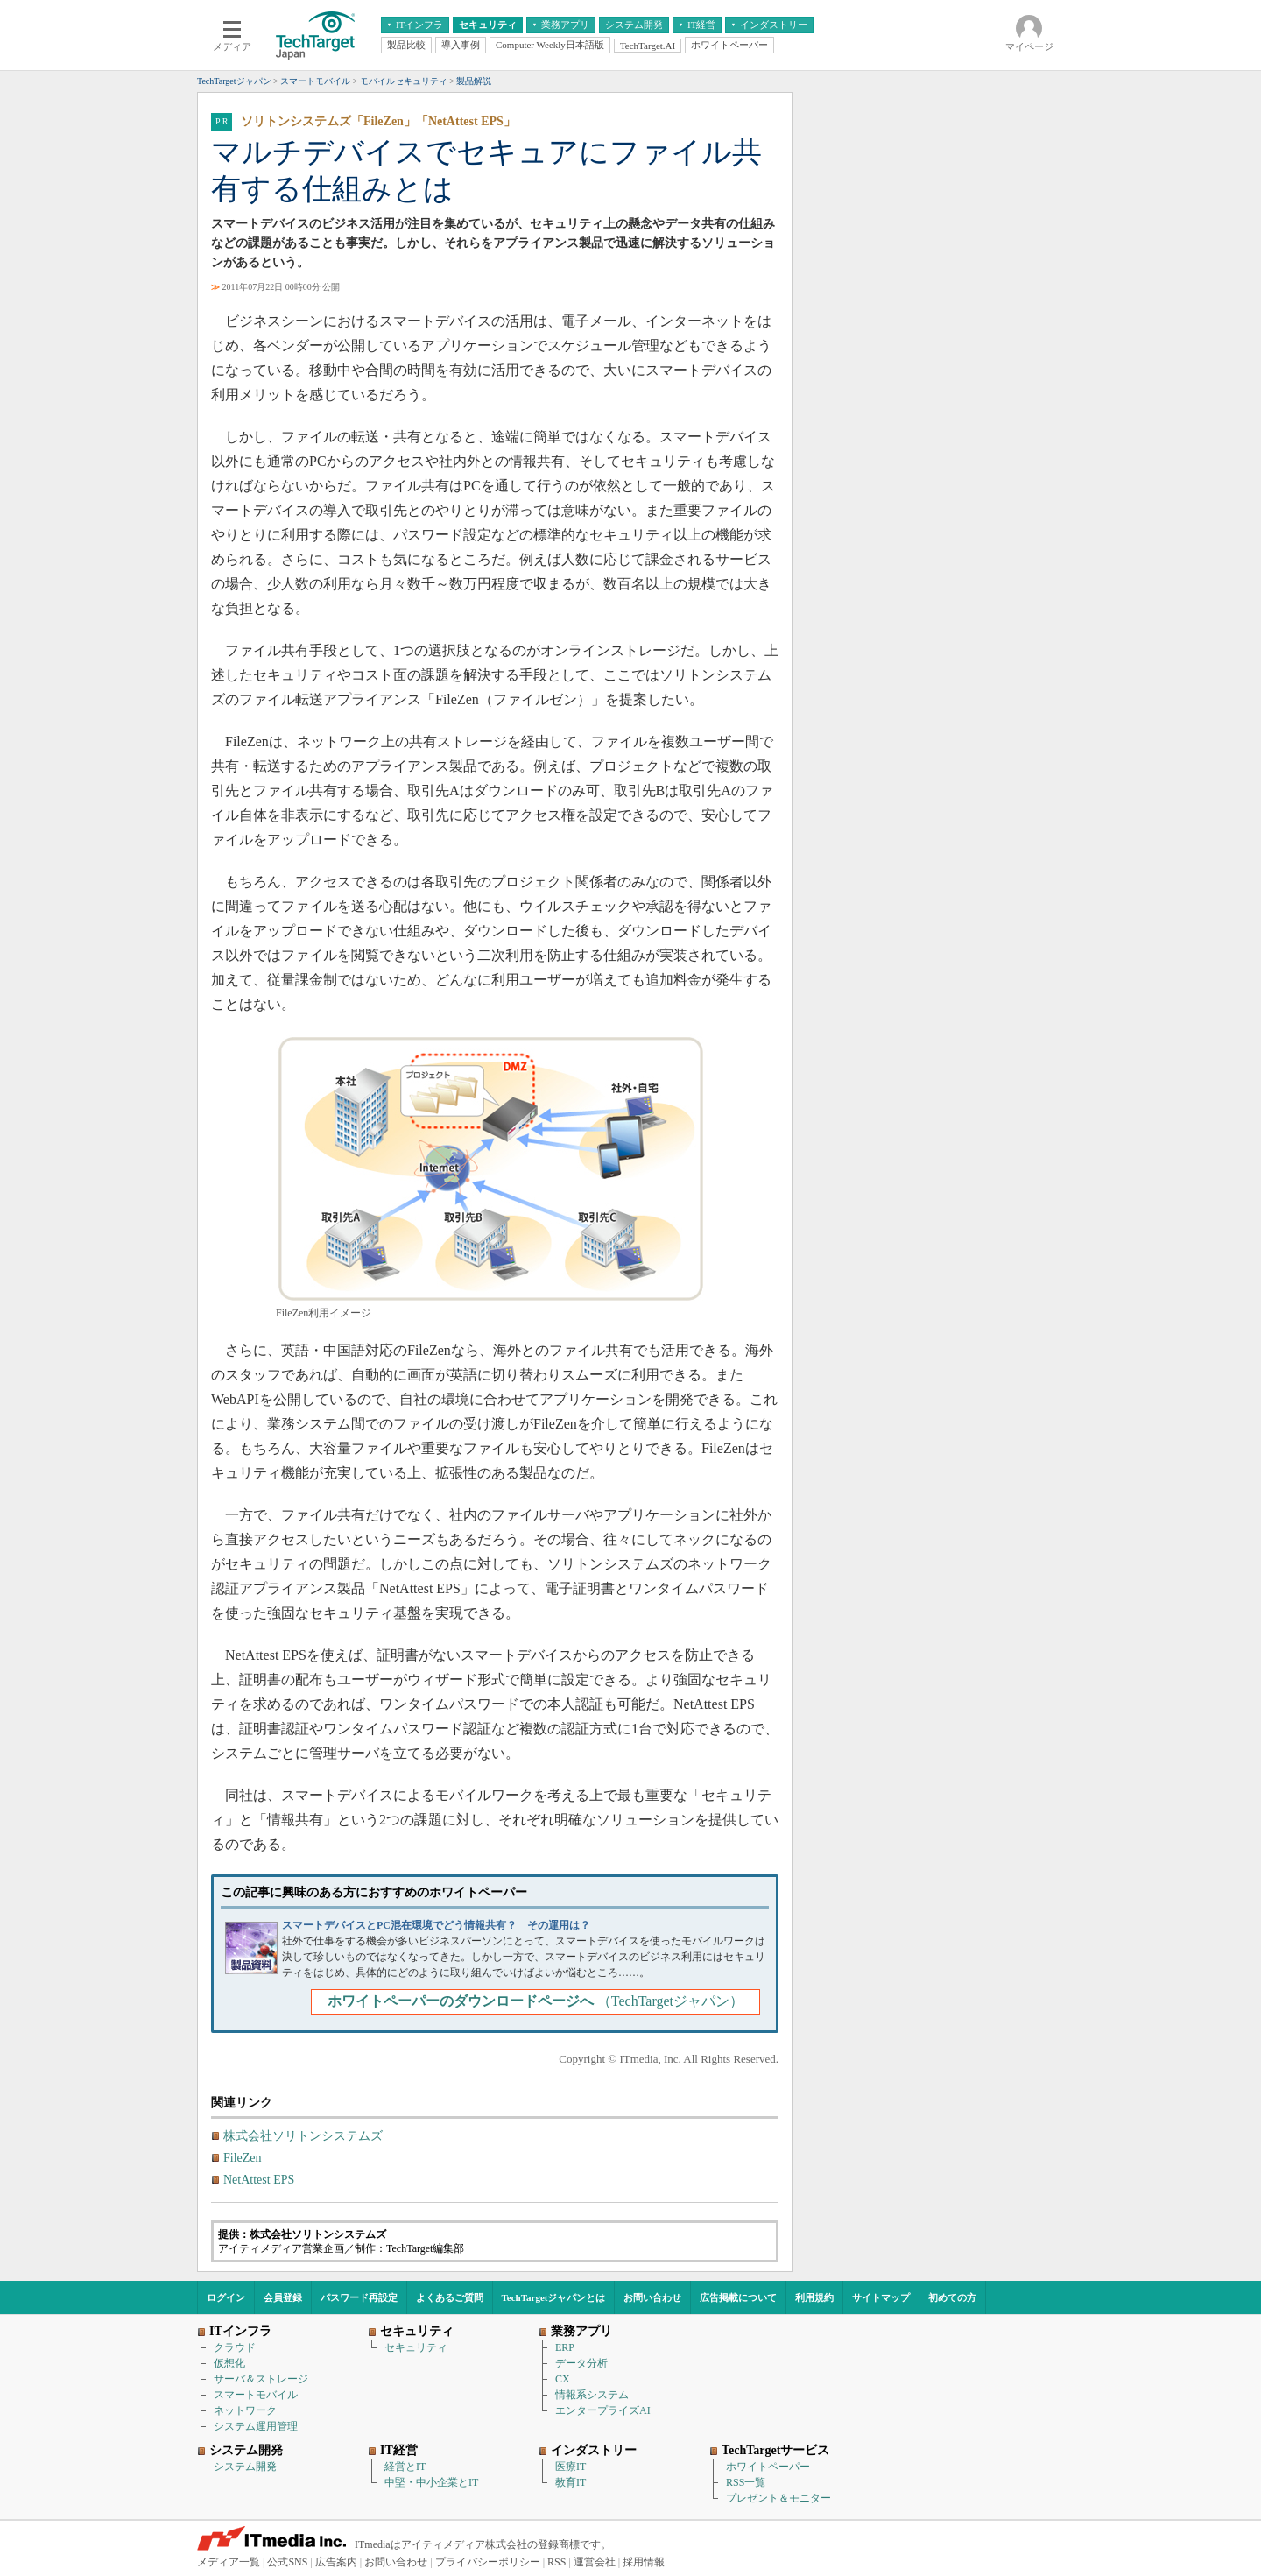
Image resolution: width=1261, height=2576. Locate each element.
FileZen (242, 2157)
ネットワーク (245, 2410)
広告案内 (336, 2562)
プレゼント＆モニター (778, 2498)
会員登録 (283, 2297)
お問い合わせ (652, 2297)
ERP (564, 2347)
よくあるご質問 (449, 2297)
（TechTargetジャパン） (535, 2001)
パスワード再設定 (359, 2297)
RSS (556, 2562)
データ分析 (581, 2363)
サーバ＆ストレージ (261, 2379)
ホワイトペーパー (768, 2466)
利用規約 (814, 2297)
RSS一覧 (745, 2482)
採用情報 (644, 2562)
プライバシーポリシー (487, 2562)
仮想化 (229, 2363)
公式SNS (287, 2562)
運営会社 (595, 2562)
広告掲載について (738, 2297)
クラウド (235, 2347)
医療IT (570, 2466)
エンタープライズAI (603, 2410)
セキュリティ (415, 2347)
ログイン (226, 2297)
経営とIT (405, 2466)
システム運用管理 (256, 2426)
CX (562, 2379)
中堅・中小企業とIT (431, 2482)
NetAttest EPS (258, 2179)
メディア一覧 (228, 2562)
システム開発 (245, 2466)
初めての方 (952, 2297)
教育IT (570, 2482)
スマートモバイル (256, 2395)
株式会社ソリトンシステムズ (303, 2135)
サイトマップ (881, 2297)
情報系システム (592, 2395)
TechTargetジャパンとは (554, 2297)
